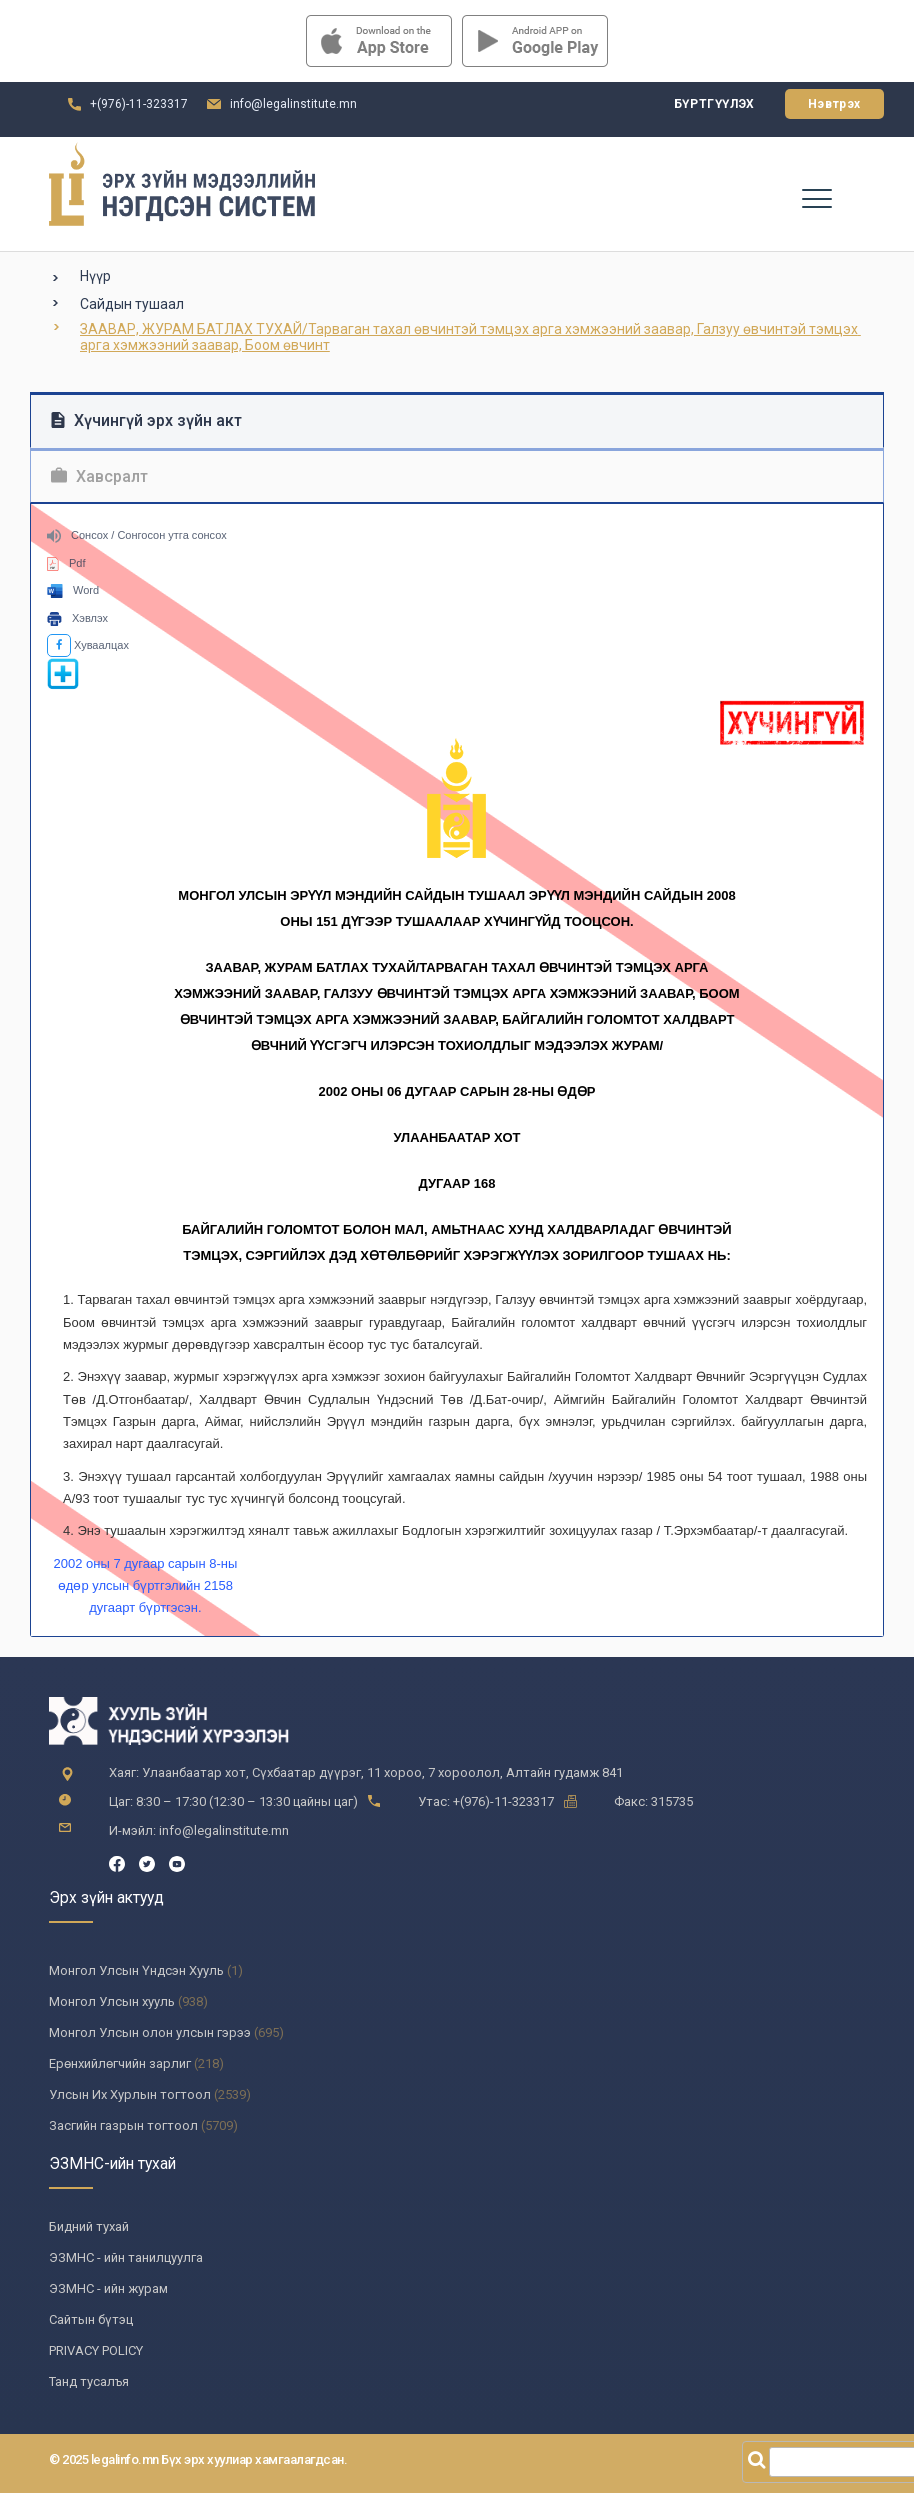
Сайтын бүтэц (91, 2319)
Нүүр (95, 276)
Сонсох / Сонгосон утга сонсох (137, 535)
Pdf (66, 563)
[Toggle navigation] (816, 198)
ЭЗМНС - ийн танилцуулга (126, 2257)
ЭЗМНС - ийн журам (108, 2288)
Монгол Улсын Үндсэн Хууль (136, 1970)
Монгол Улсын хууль (112, 2001)
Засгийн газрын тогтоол (123, 2125)
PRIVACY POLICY (96, 2350)
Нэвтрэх (834, 104)
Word (73, 590)
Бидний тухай (89, 2226)
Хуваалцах (88, 645)
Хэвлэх (77, 618)
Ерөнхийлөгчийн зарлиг (120, 2063)
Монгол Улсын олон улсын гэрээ (150, 2032)
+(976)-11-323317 (139, 104)
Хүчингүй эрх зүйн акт (146, 420)
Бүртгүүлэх (714, 104)
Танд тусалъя (89, 2381)
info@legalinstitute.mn (293, 104)
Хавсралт (99, 476)
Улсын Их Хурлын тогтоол (130, 2094)
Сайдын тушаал (132, 304)
